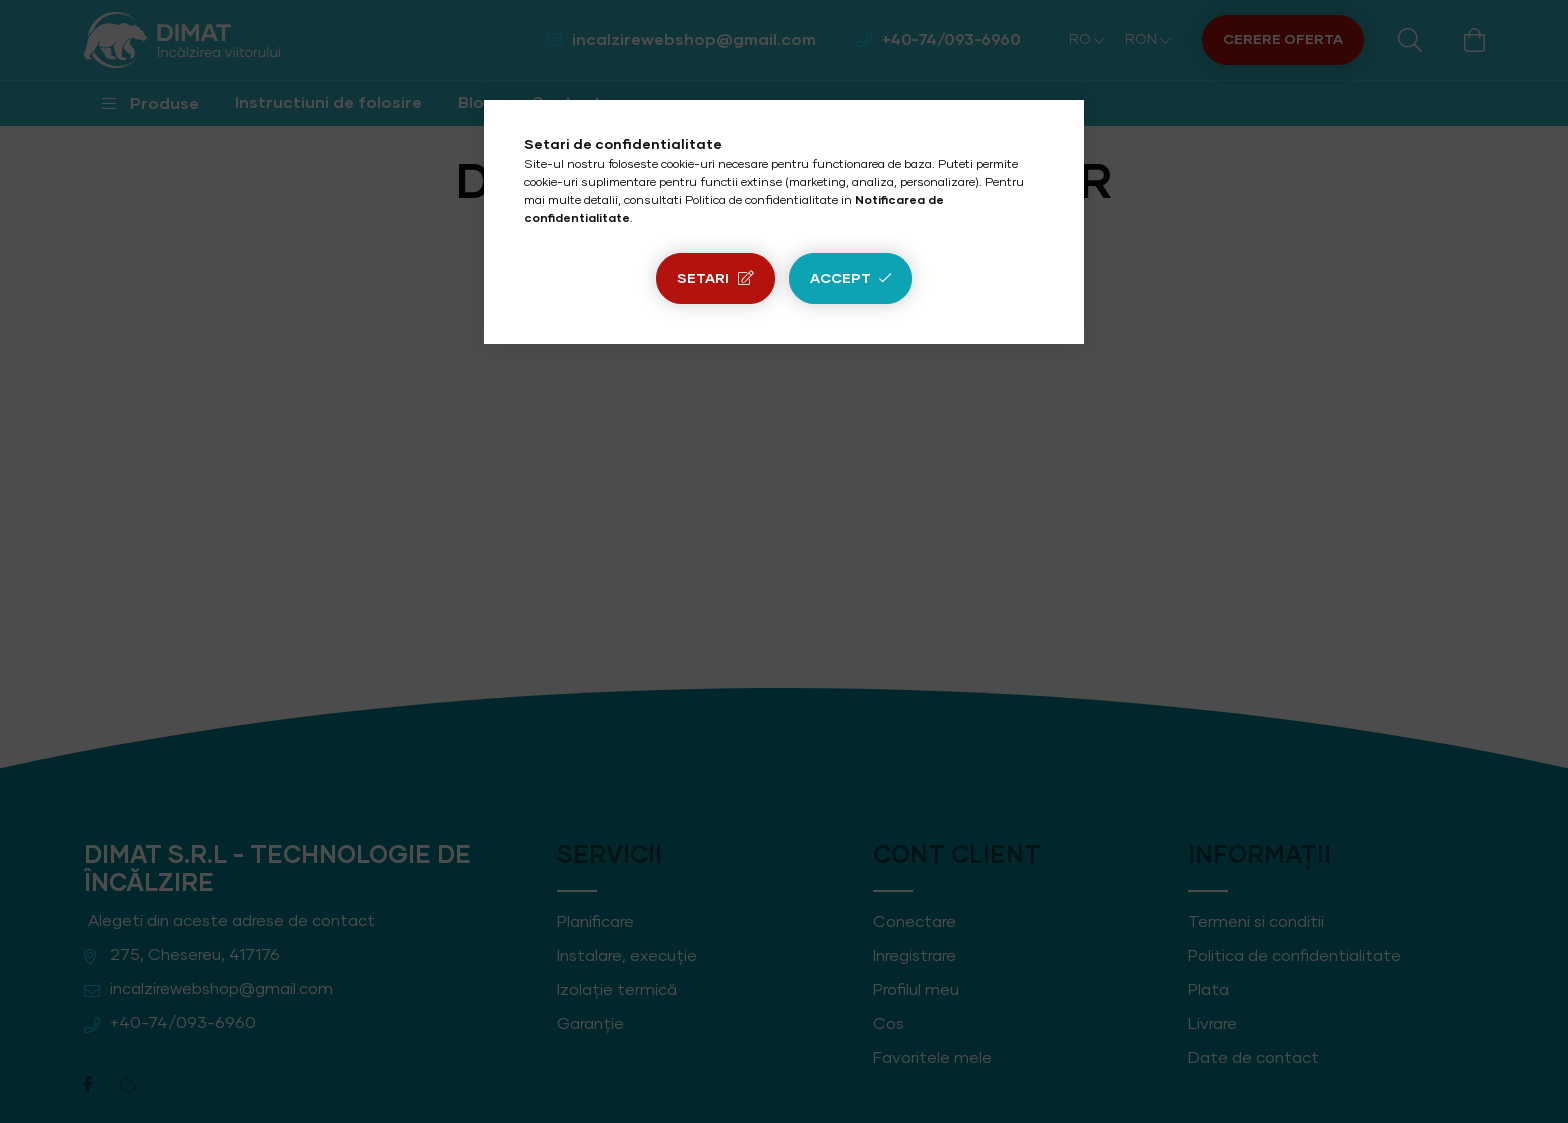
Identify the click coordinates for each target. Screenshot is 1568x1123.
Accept (840, 279)
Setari (703, 279)
